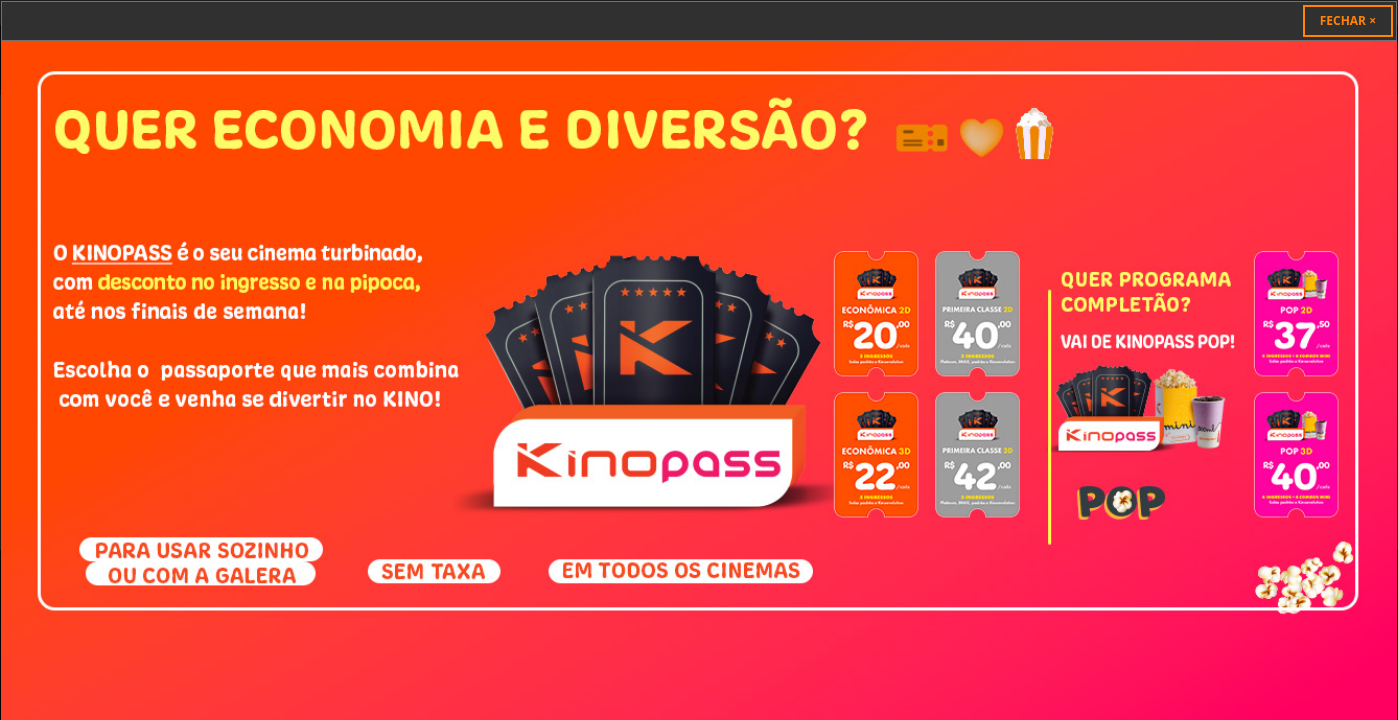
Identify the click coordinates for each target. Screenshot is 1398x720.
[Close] (1348, 21)
